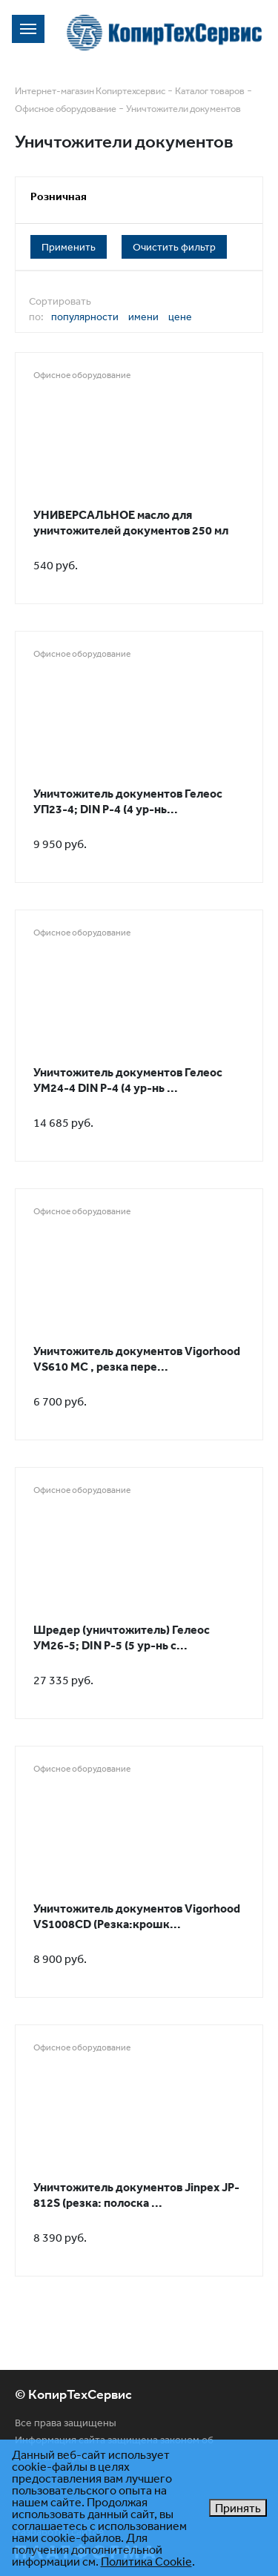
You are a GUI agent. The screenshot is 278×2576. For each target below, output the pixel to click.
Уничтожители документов (183, 108)
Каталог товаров (210, 91)
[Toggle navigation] (28, 29)
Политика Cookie (146, 2561)
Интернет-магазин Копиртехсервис (90, 91)
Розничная (58, 196)
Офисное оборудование (65, 108)
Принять (238, 2507)
